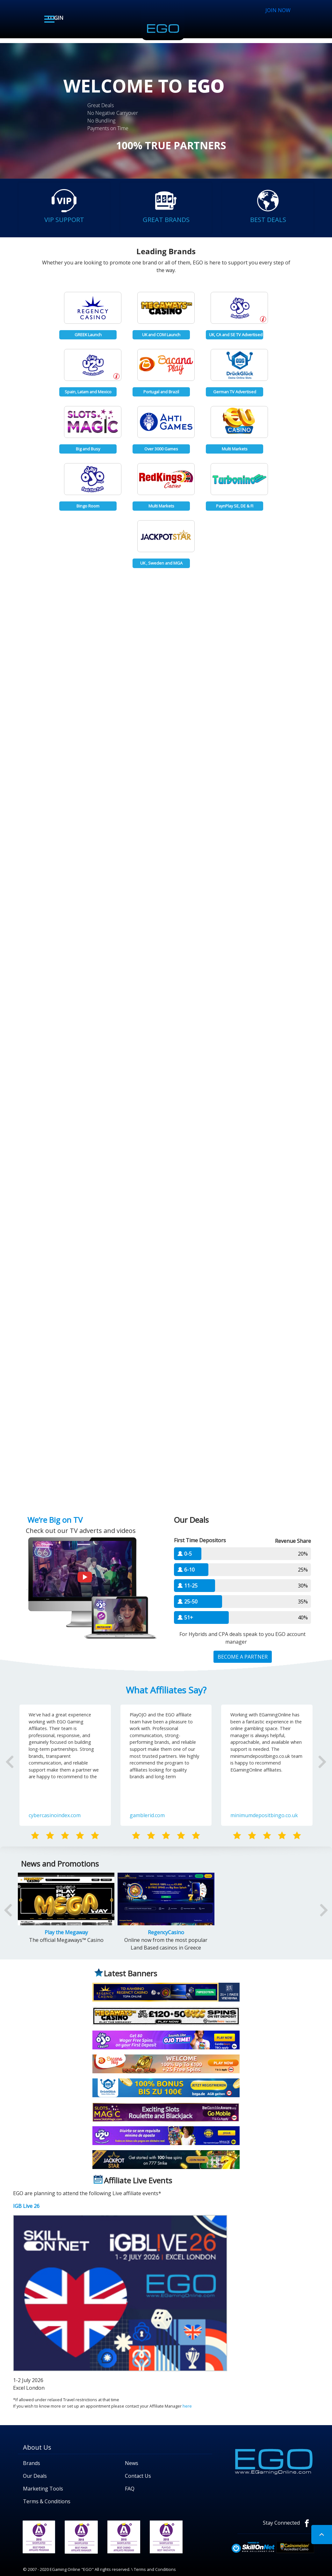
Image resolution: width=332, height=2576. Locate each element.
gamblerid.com (147, 1815)
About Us (37, 2447)
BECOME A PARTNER (243, 1656)
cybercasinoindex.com (55, 1815)
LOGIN (55, 17)
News (131, 2463)
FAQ (129, 2488)
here (187, 2406)
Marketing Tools (43, 2488)
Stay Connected (288, 2522)
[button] (24, 1772)
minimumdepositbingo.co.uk (264, 1815)
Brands (31, 2463)
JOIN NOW (278, 10)
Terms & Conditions (46, 2501)
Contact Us (138, 2475)
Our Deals (35, 2475)
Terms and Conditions (155, 2569)
